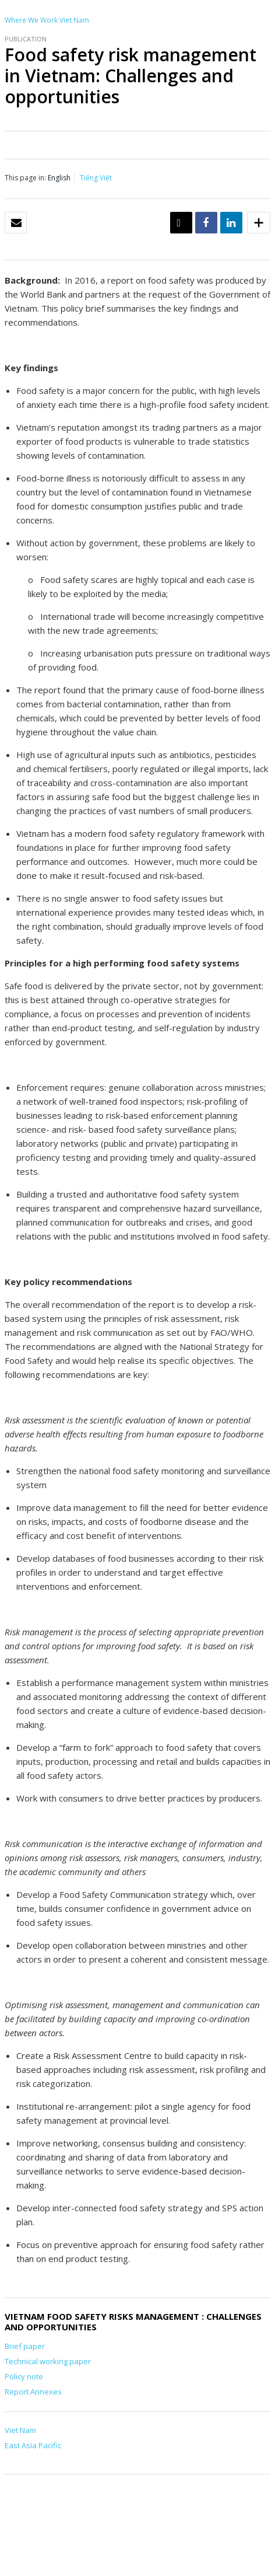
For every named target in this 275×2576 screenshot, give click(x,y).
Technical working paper (48, 2361)
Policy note (24, 2376)
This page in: (25, 178)
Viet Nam (74, 20)
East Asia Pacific (33, 2445)
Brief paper (25, 2346)
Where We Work (31, 20)
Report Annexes (33, 2391)
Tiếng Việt (96, 178)
